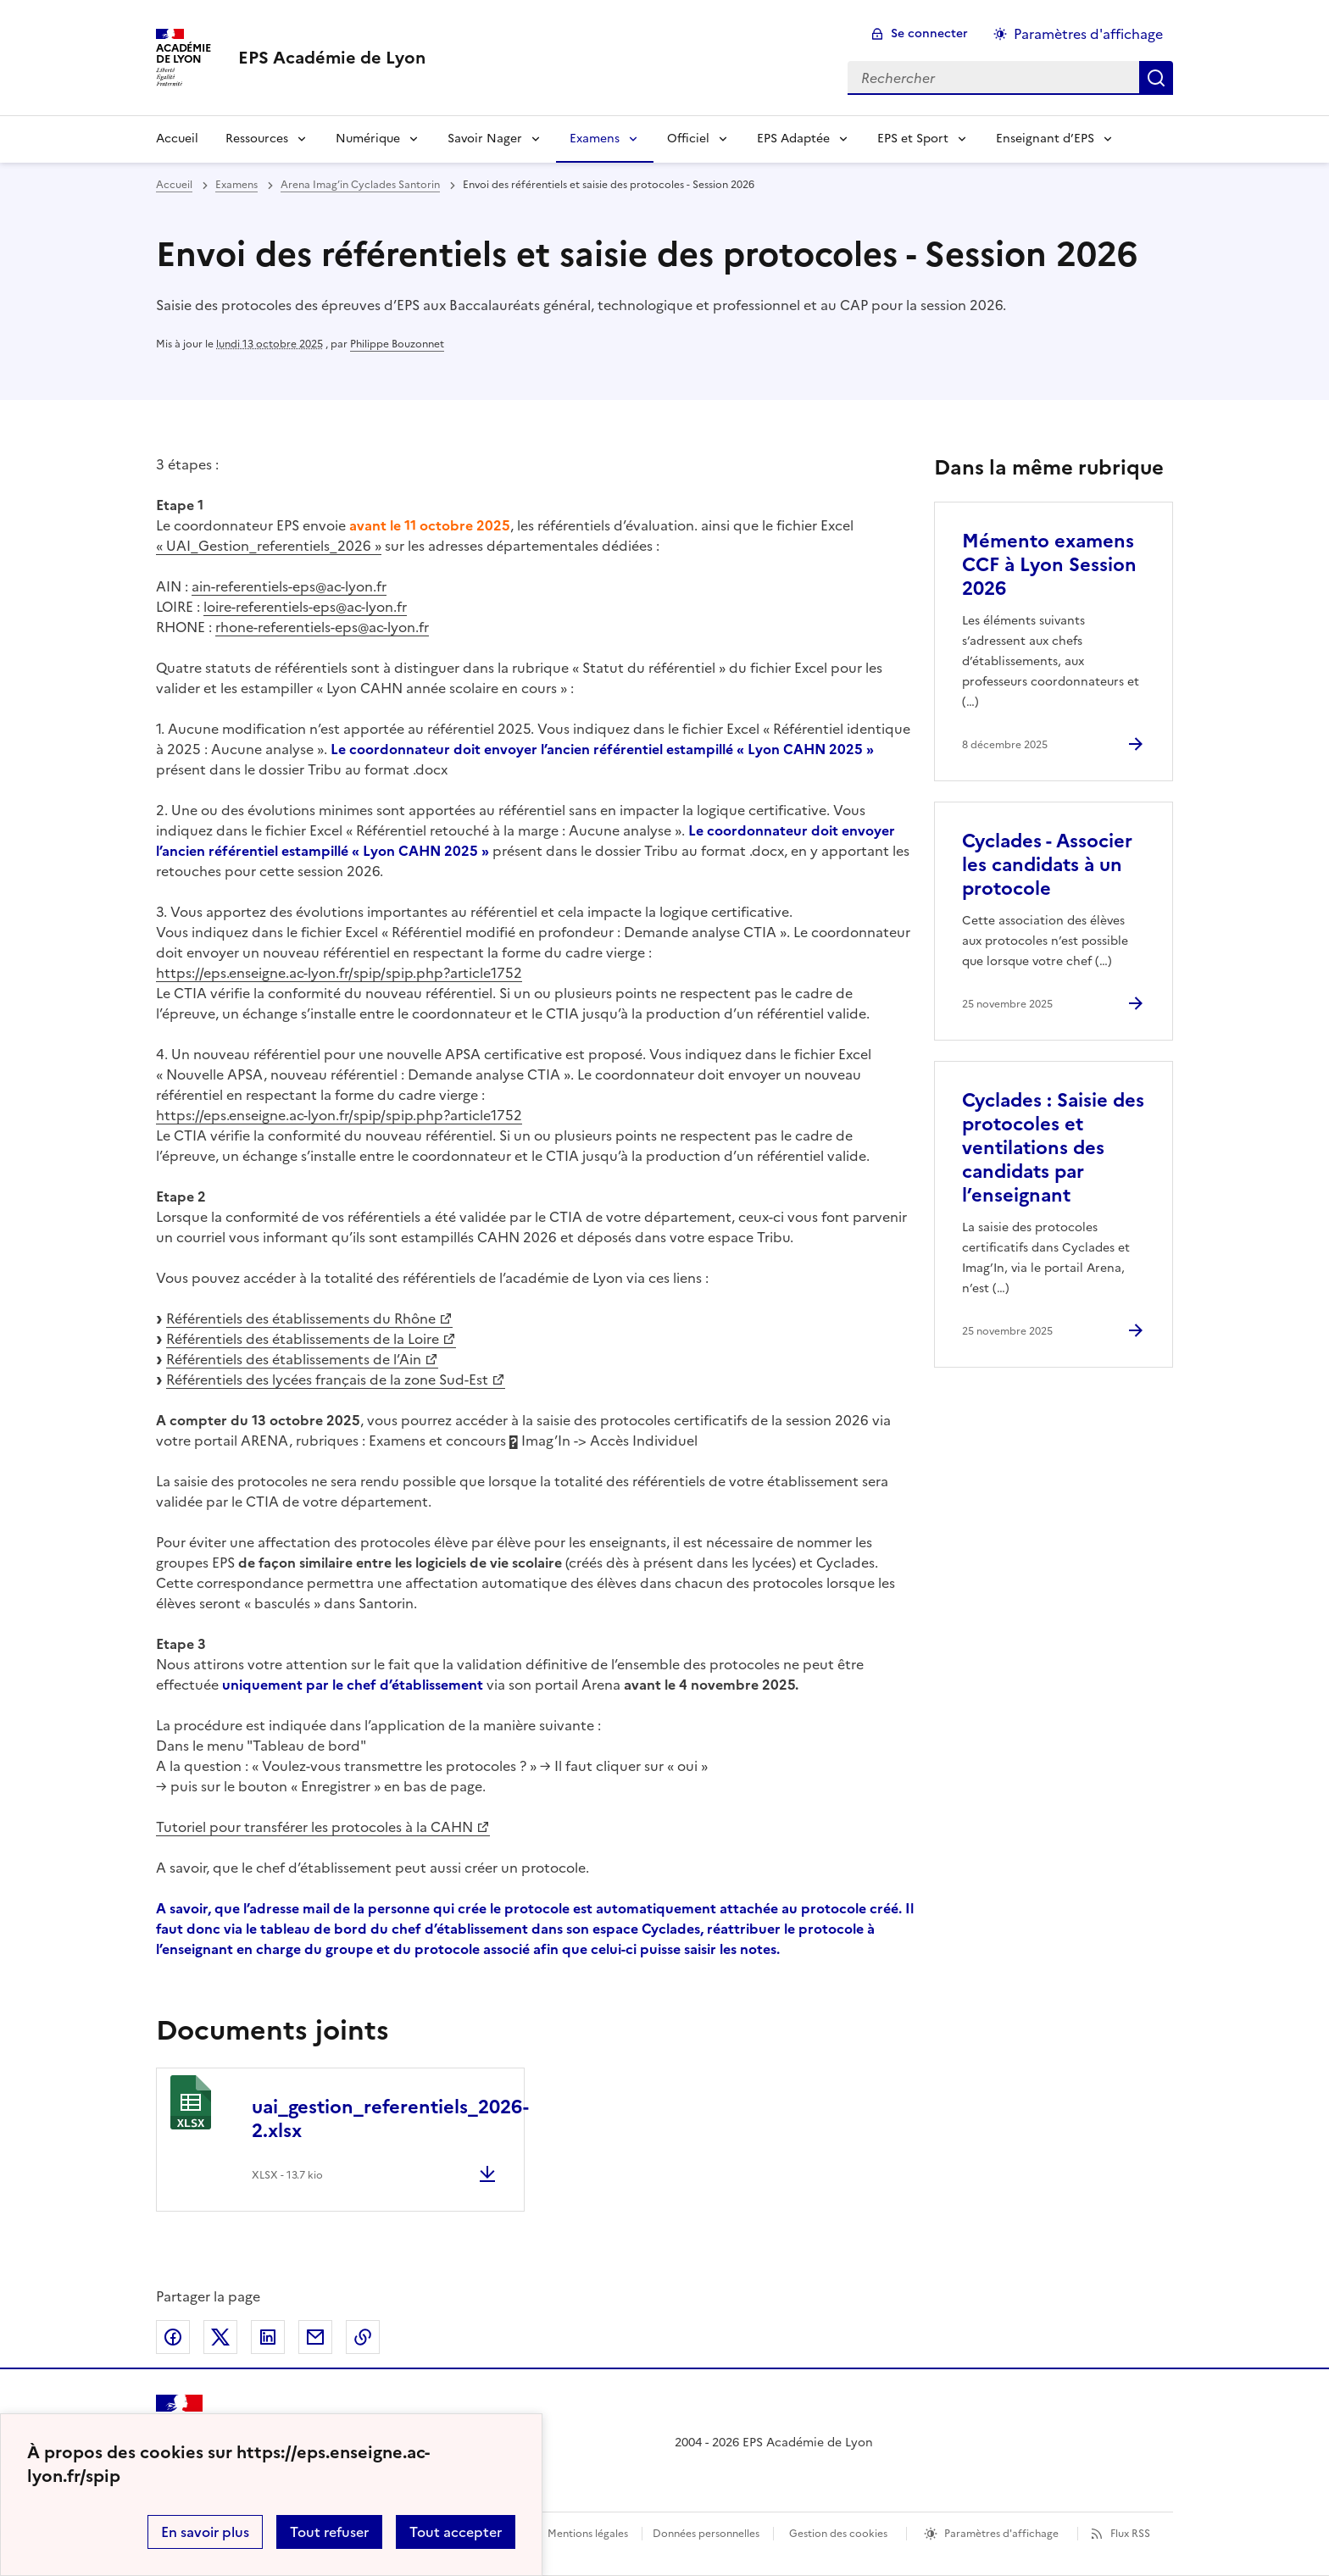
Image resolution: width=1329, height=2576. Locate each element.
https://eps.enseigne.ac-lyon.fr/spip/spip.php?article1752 (339, 973)
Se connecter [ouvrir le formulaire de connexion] (929, 33)
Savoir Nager (485, 138)
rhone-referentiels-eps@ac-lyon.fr (322, 627)
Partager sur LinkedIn (268, 2337)
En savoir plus (205, 2532)
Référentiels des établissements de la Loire (302, 1339)
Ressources (256, 138)
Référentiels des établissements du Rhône (301, 1318)
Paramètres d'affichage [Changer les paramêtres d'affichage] (1088, 34)
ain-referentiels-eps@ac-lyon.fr (289, 586)
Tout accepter (455, 2532)
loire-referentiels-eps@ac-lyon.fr (305, 607)
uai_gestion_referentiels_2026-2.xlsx (390, 2119)
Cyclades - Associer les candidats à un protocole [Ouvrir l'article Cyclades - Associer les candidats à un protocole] (1047, 864)
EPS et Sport (912, 138)
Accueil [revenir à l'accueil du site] (174, 184)
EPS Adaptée (793, 138)
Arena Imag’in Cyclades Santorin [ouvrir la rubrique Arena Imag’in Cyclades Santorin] (360, 184)
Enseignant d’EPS (1045, 138)
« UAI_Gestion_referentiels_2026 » (268, 546)
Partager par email (315, 2337)
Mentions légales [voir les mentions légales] (588, 2533)
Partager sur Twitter (220, 2337)
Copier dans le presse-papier (363, 2337)
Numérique (368, 138)
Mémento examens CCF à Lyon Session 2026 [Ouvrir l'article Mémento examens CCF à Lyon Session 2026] (1049, 564)
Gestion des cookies (838, 2533)
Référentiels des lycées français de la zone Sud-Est (327, 1379)
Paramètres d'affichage (1001, 2533)
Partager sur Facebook (173, 2337)
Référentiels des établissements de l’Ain (293, 1359)
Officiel (688, 138)
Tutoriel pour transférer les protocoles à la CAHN (314, 1827)
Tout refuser (329, 2532)
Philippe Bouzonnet (397, 344)
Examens (595, 138)
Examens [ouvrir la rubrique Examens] (236, 184)
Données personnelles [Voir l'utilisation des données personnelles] (706, 2533)
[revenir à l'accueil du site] (331, 57)
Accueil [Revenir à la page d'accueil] (177, 138)
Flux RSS (1130, 2533)
